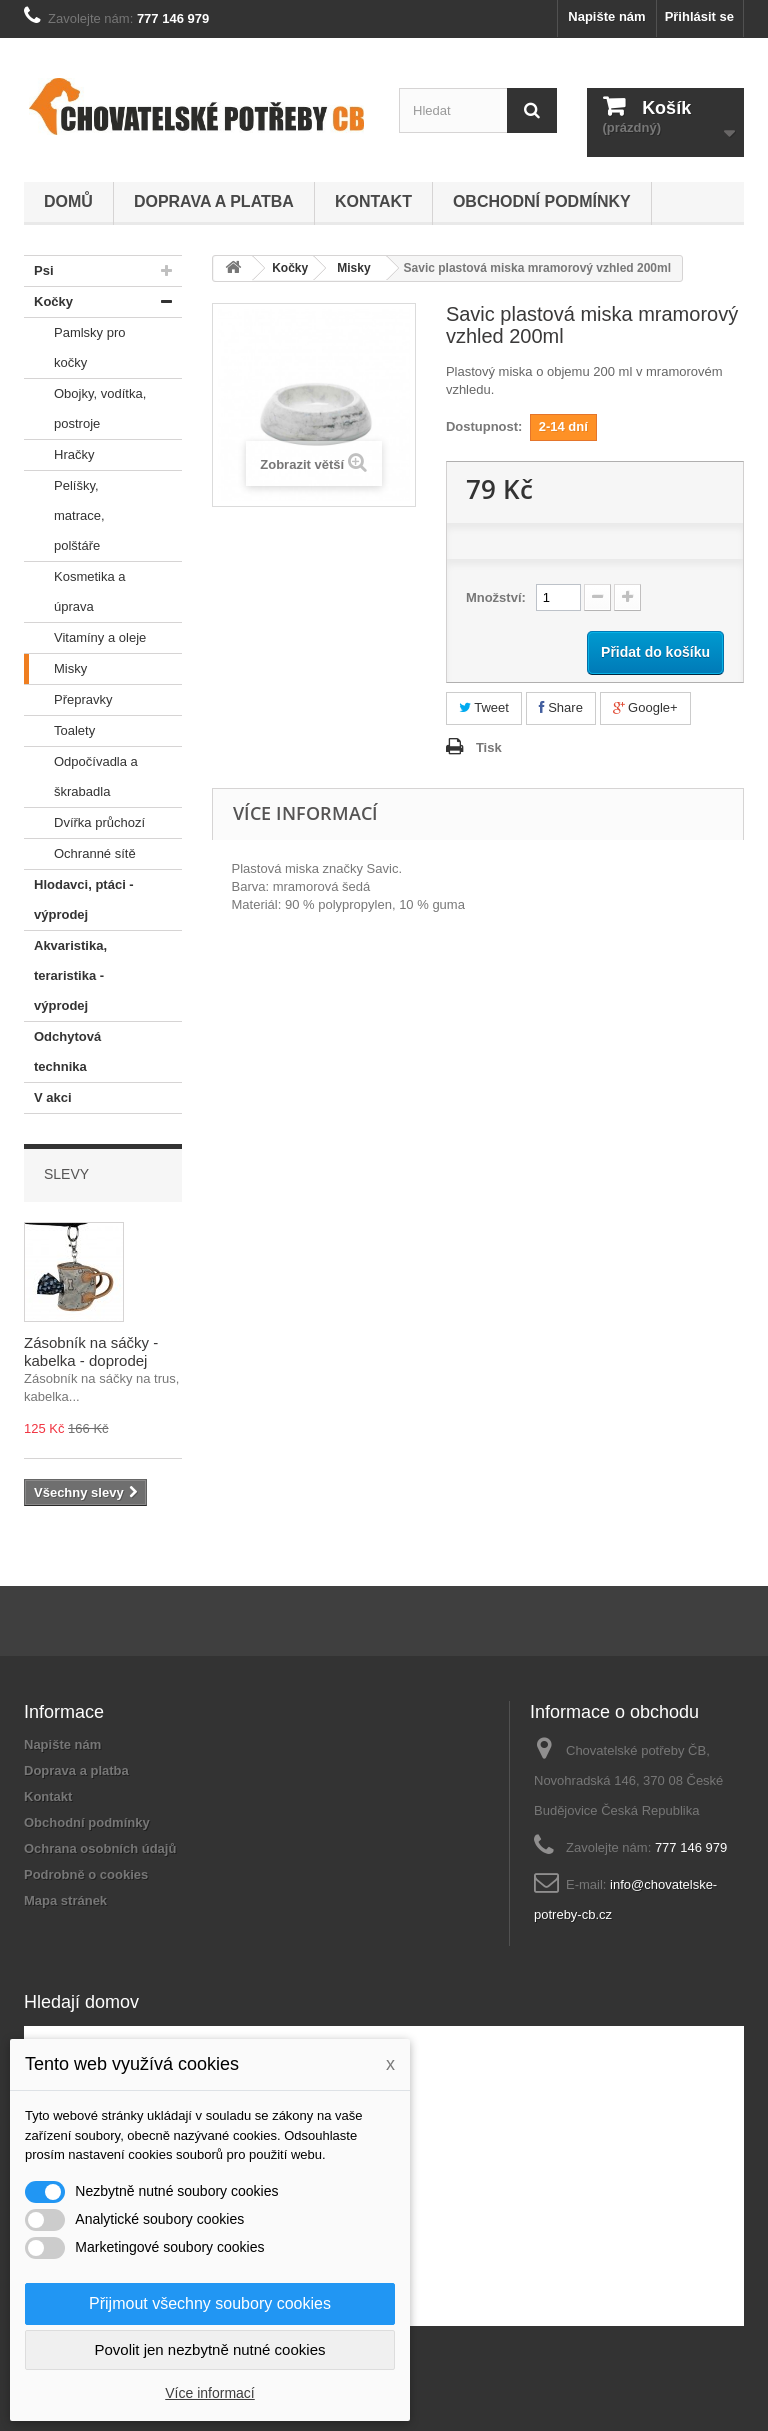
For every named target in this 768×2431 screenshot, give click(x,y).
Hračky (59, 455)
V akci (48, 1098)
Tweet (484, 707)
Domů (68, 201)
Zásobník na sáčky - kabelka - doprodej (91, 1351)
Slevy (66, 1174)
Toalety (59, 731)
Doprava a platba (214, 201)
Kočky (48, 302)
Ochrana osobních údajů (100, 1848)
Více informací (209, 2393)
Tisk (489, 747)
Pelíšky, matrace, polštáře (64, 512)
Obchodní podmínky (542, 201)
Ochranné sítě (80, 854)
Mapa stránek (65, 1900)
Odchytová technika (62, 1048)
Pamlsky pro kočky (75, 344)
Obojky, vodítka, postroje (85, 405)
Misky (55, 669)
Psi (39, 271)
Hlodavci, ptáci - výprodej (79, 896)
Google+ (645, 707)
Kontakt (373, 201)
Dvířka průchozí (84, 823)
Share (561, 707)
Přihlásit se (699, 16)
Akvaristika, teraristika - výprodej (65, 972)
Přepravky (68, 700)
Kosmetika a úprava (75, 588)
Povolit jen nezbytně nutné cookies (210, 2349)
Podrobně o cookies (86, 1874)
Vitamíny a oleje (85, 638)
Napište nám (606, 16)
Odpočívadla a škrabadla (81, 773)
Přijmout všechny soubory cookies (210, 2303)
